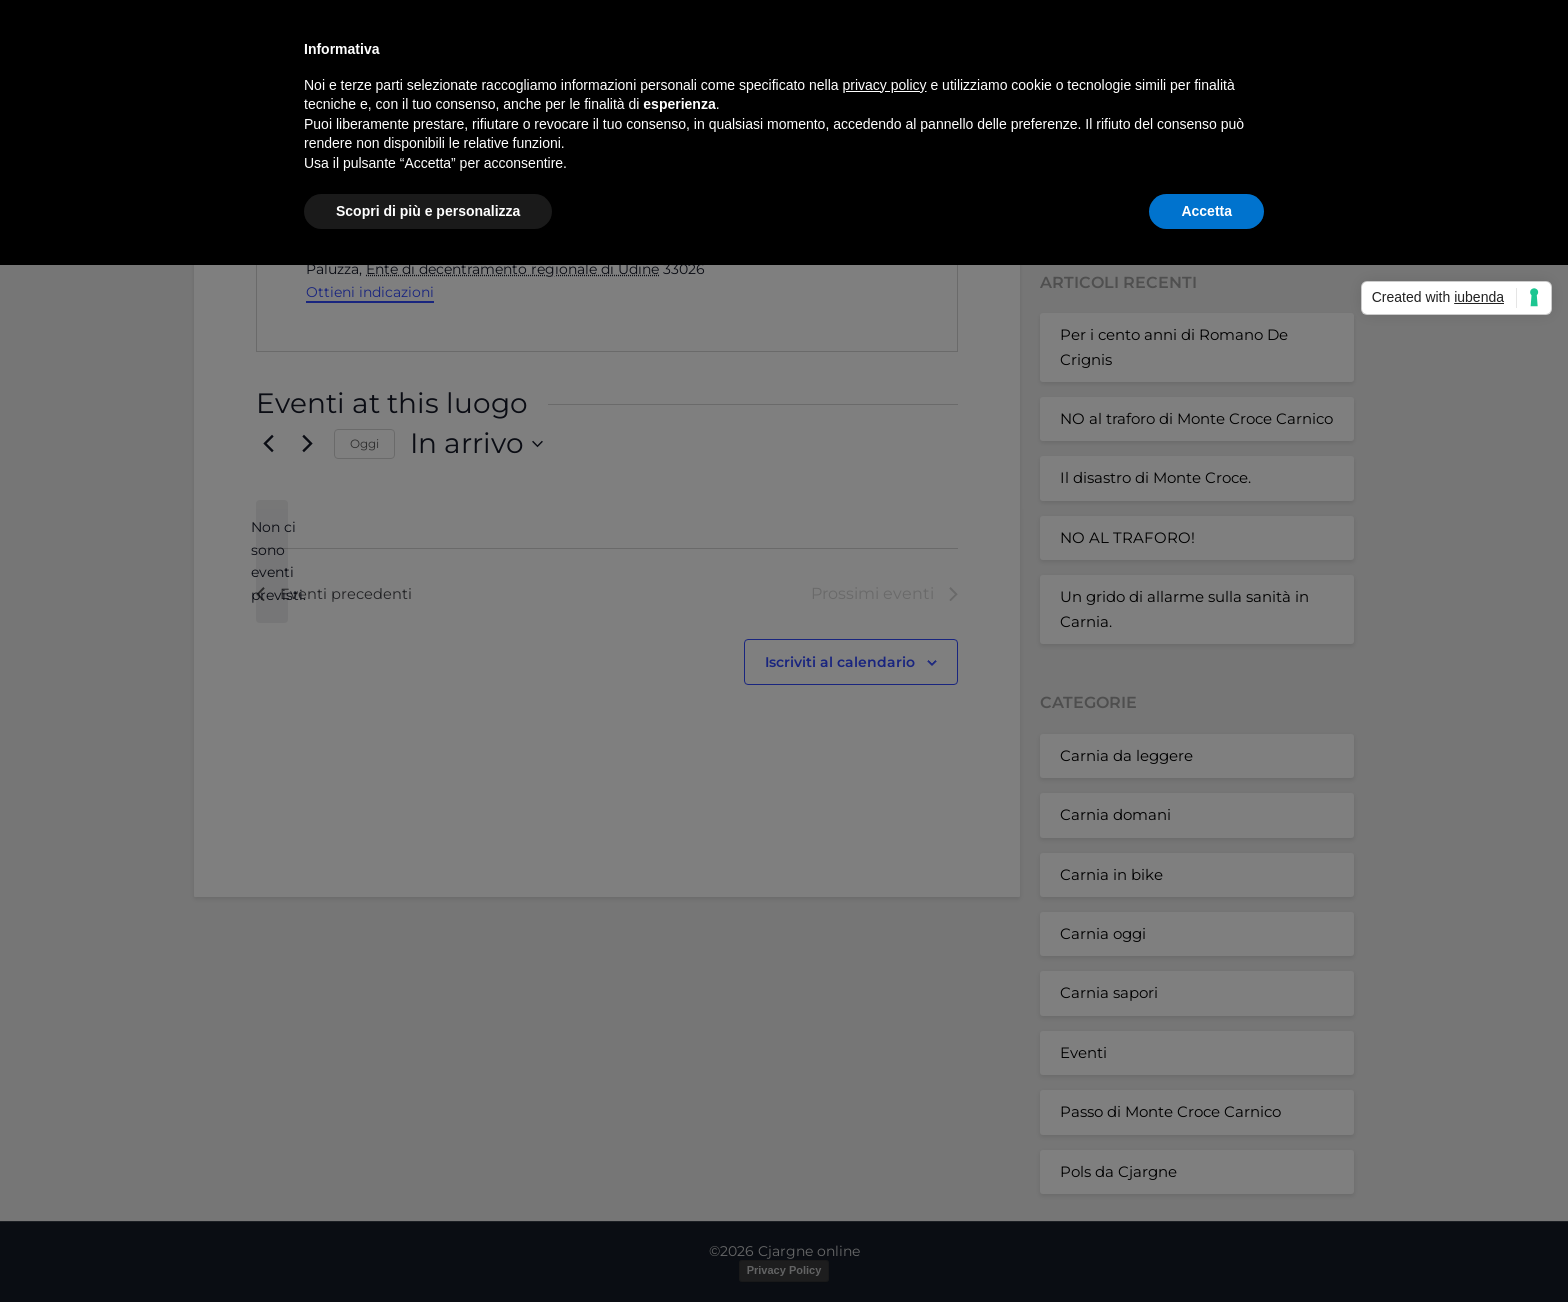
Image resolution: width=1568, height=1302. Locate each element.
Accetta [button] (1206, 211)
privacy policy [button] (885, 85)
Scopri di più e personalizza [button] (428, 211)
